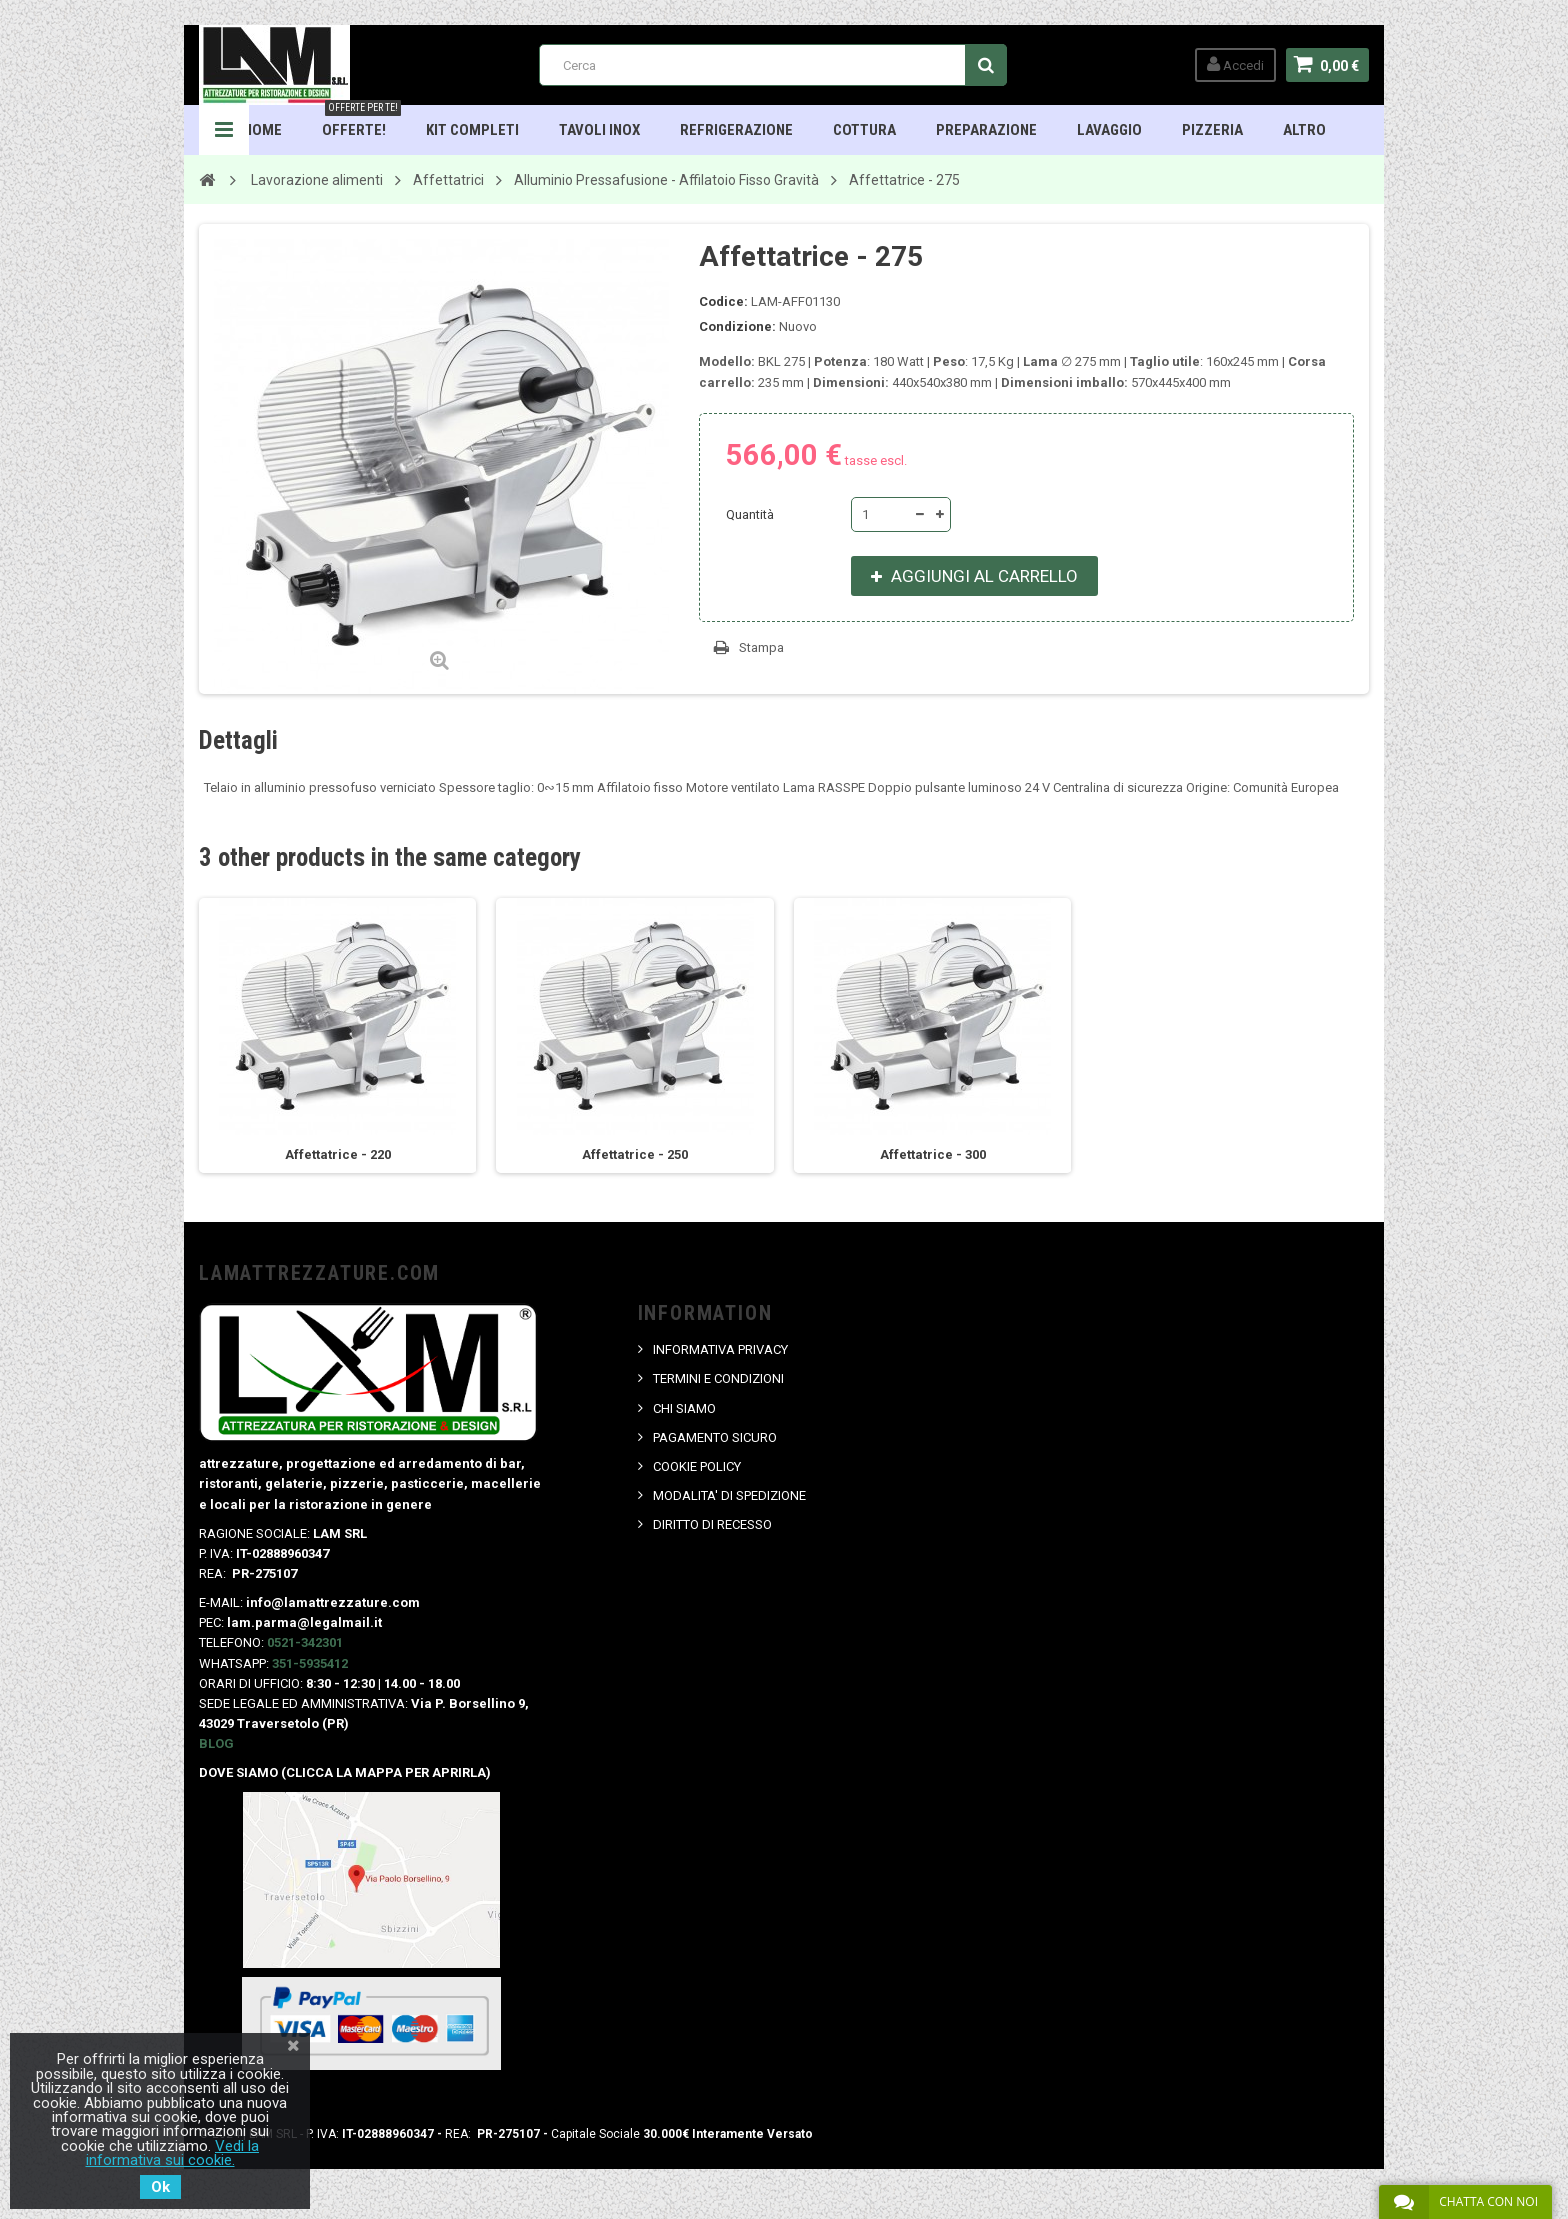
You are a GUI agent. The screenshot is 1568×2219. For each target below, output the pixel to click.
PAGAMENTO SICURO (715, 1437)
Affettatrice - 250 (635, 1154)
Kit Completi (472, 130)
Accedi (1235, 64)
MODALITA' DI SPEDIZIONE (729, 1495)
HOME (262, 130)
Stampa (761, 647)
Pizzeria (1212, 130)
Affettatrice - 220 (338, 1154)
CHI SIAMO (684, 1408)
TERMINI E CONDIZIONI (718, 1378)
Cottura (864, 130)
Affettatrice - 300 (933, 1154)
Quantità (750, 514)
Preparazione (986, 130)
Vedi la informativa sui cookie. (173, 2153)
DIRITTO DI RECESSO (712, 1524)
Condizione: (737, 326)
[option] (338, 1035)
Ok (160, 2187)
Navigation (224, 130)
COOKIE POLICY (697, 1466)
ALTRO (1304, 130)
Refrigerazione (736, 130)
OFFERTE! (361, 122)
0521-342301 (305, 1642)
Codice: (723, 301)
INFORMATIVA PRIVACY (720, 1349)
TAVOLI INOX (599, 130)
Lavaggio (1109, 130)
